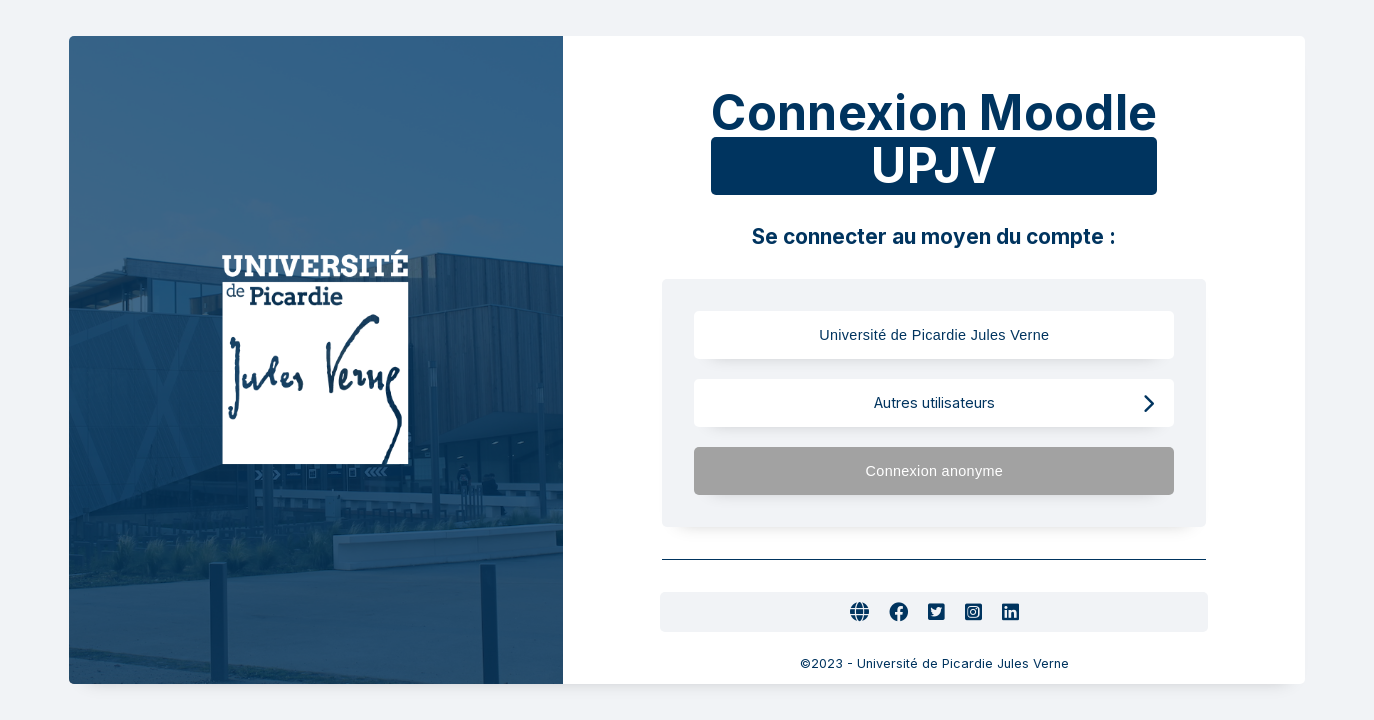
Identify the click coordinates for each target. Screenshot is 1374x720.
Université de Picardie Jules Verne (971, 335)
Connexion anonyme (1010, 471)
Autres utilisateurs (1014, 403)
